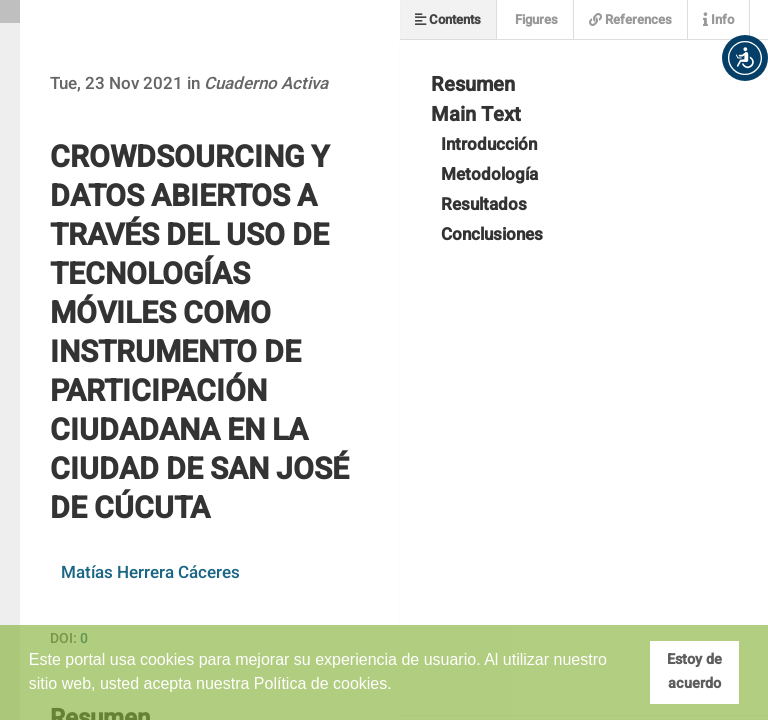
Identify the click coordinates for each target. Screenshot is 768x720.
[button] (745, 58)
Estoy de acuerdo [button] (694, 671)
